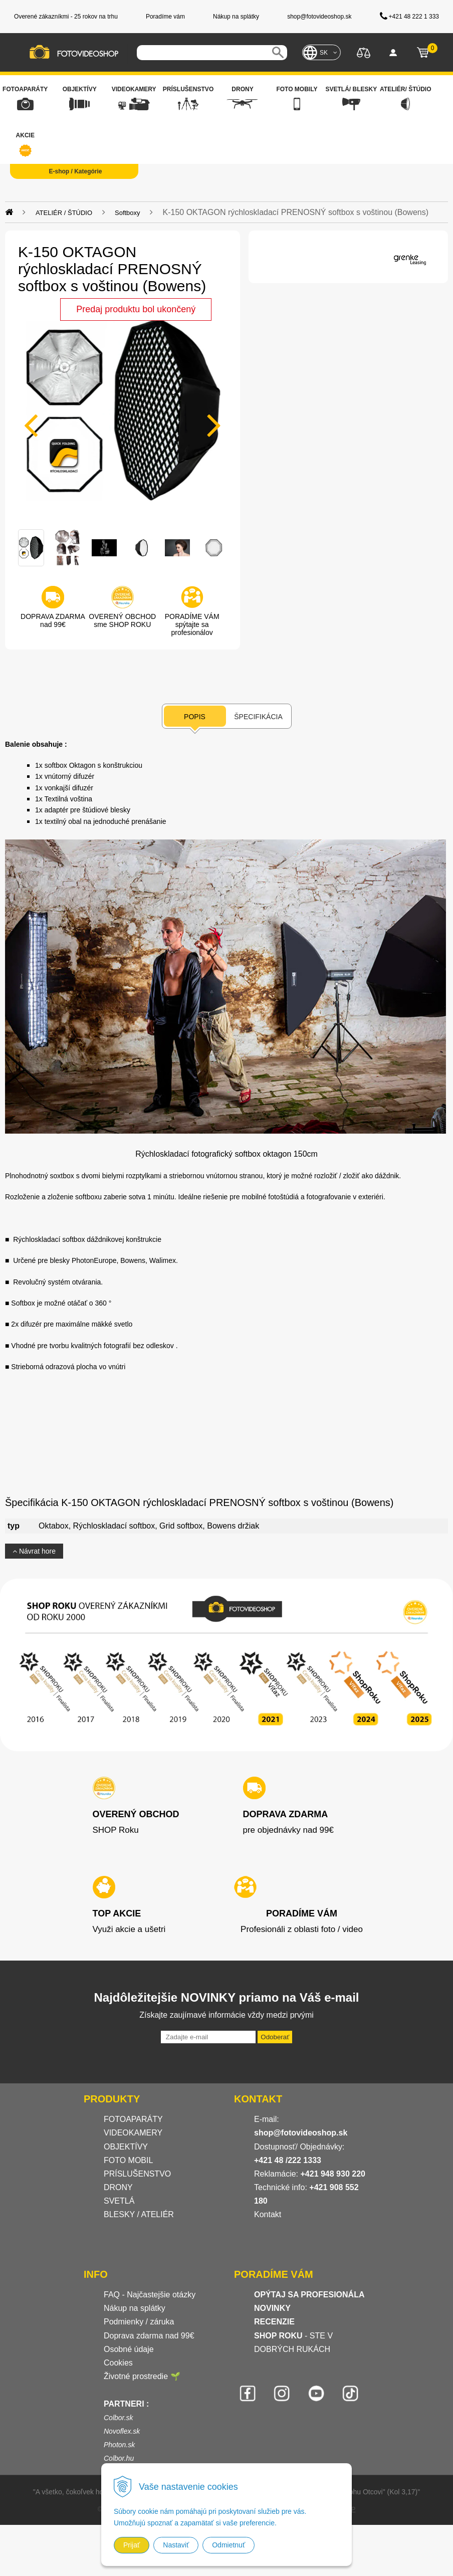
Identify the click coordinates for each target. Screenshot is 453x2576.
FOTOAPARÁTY (133, 2119)
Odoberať (275, 2037)
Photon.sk (119, 2445)
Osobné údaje (129, 2349)
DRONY (118, 2187)
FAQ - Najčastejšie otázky (149, 2294)
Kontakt (267, 2214)
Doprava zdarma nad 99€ (149, 2335)
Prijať (131, 2545)
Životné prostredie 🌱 (142, 2376)
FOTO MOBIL (128, 2160)
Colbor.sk (118, 2418)
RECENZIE (274, 2321)
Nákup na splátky (134, 2308)
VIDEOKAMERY (133, 2132)
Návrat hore (34, 1551)
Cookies (118, 2362)
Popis (194, 717)
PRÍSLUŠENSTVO (137, 2174)
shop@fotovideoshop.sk (300, 2132)
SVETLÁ (120, 2201)
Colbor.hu (119, 2458)
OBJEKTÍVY (126, 2146)
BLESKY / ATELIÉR (139, 2214)
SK (324, 52)
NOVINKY (272, 2308)
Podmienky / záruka (139, 2321)
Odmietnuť (228, 2545)
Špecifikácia (258, 717)
